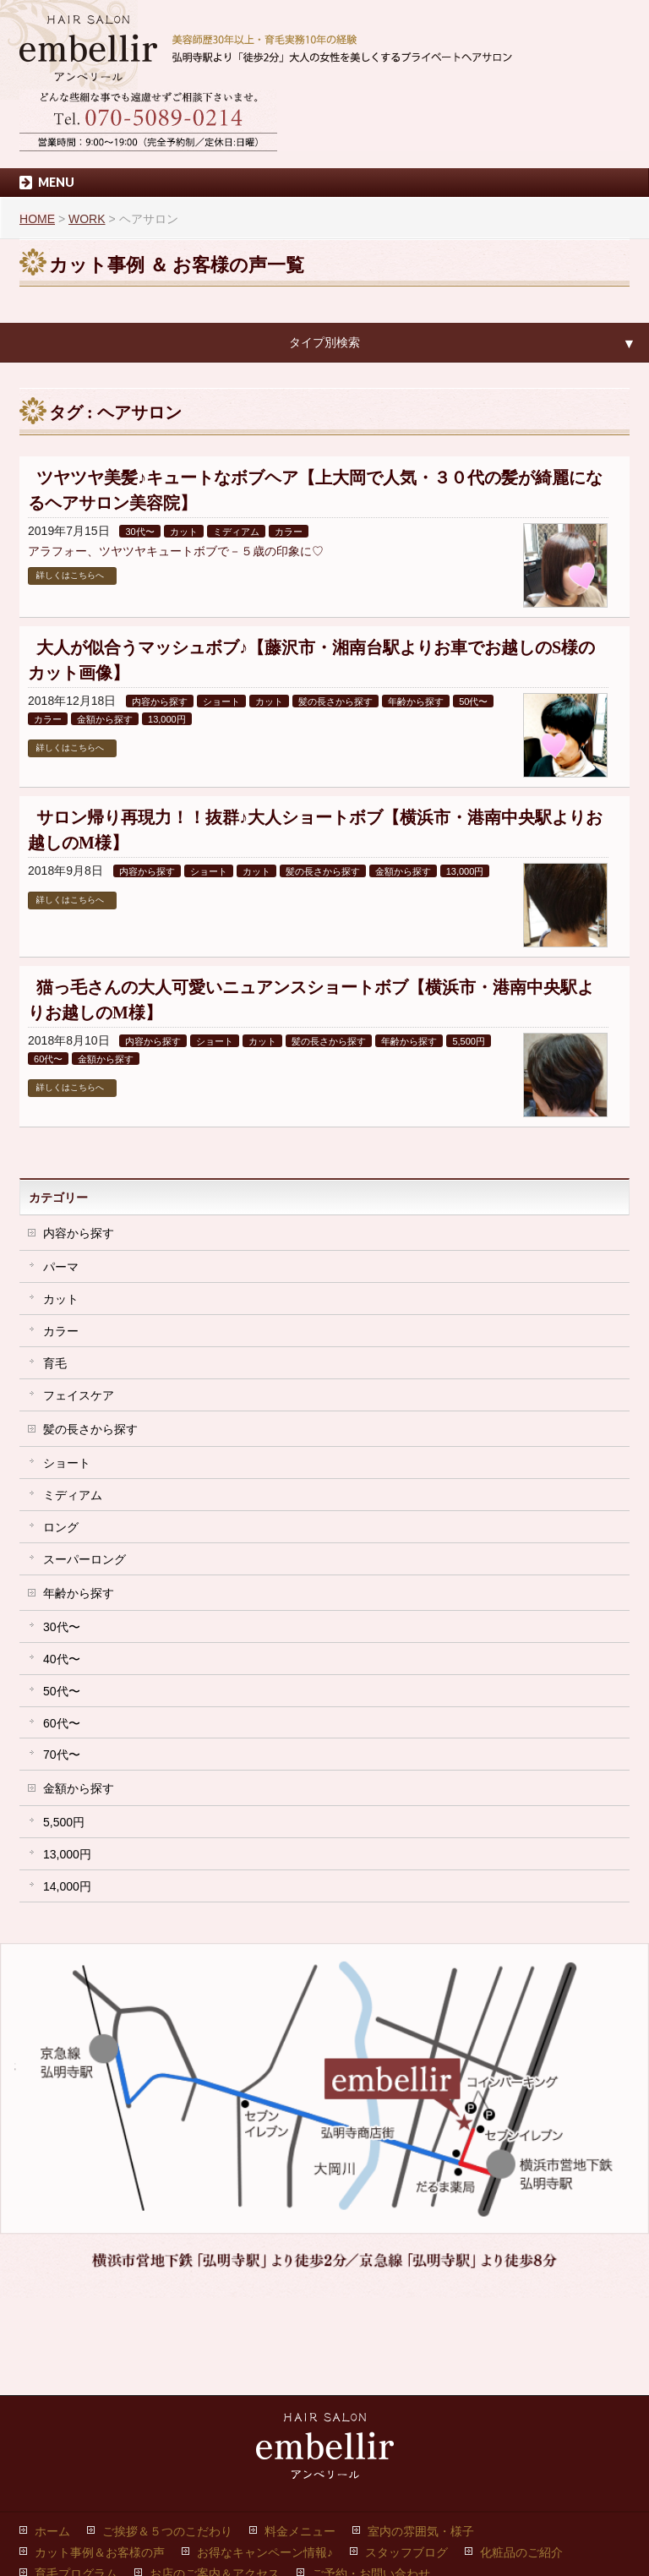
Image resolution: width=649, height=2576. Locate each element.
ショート (221, 701)
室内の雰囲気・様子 (421, 2451)
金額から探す (105, 719)
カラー (289, 532)
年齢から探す (416, 701)
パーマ (61, 1267)
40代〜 (61, 1659)
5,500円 (468, 1041)
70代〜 (61, 1754)
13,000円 (167, 719)
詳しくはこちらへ (70, 575)
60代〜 (48, 1059)
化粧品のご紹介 (521, 2472)
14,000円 (67, 1886)
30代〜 (139, 532)
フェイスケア (78, 1395)
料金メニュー (300, 2451)
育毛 (55, 1363)
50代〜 (473, 701)
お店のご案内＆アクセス (215, 2493)
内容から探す (160, 701)
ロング (61, 1527)
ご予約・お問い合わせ (371, 2493)
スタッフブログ (406, 2472)
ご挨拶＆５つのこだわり (167, 2451)
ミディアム (236, 532)
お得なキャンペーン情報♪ (265, 2472)
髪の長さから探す (335, 701)
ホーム (52, 2451)
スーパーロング (84, 1559)
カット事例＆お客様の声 (100, 2472)
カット (184, 532)
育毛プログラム (76, 2493)
